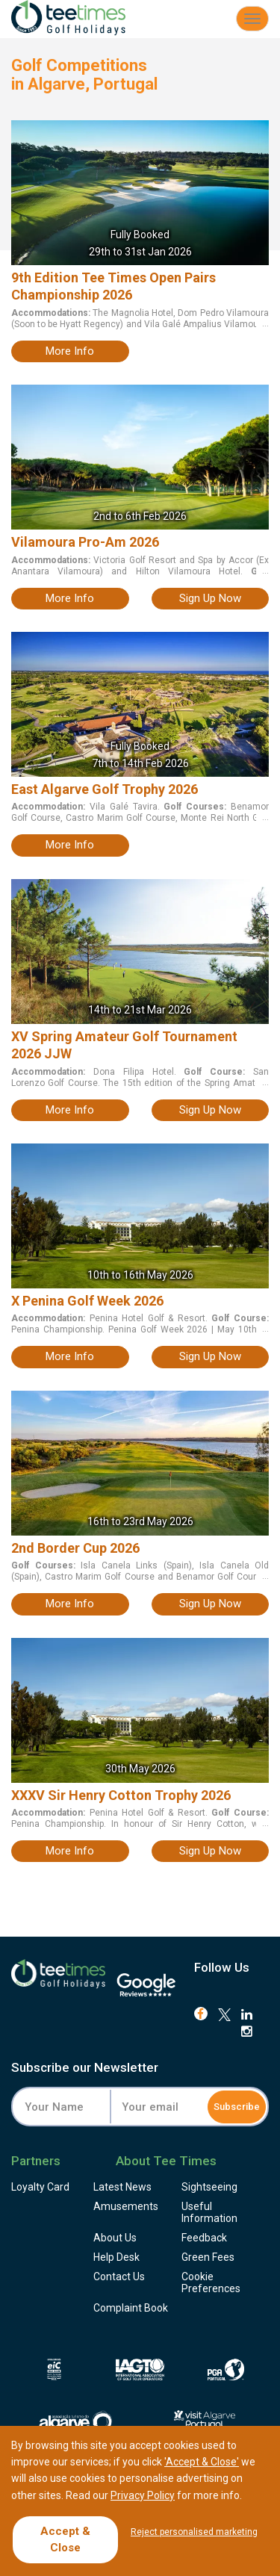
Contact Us (119, 2276)
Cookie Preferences (210, 2282)
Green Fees (207, 2257)
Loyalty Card (40, 2187)
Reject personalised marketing (194, 2532)
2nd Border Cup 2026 (75, 1548)
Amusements (125, 2206)
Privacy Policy (143, 2495)
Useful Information (209, 2212)
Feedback (204, 2238)
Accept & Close (65, 2539)
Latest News (122, 2187)
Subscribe (237, 2106)
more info (70, 351)
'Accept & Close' (201, 2462)
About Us (115, 2238)
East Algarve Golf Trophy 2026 (104, 789)
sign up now (210, 598)
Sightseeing (209, 2187)
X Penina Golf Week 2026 (87, 1301)
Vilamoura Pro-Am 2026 (85, 542)
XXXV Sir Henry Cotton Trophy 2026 (121, 1795)
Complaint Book (130, 2308)
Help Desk (116, 2257)
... (264, 323)
